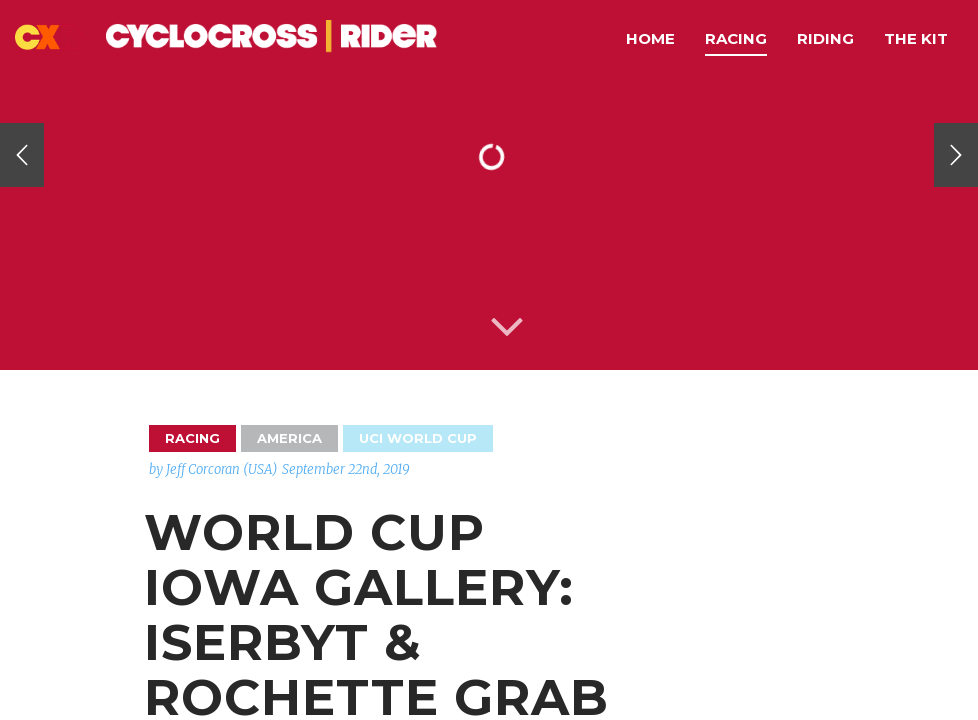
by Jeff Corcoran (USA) (213, 469)
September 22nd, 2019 (346, 469)
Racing (736, 38)
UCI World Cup (418, 438)
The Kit (916, 38)
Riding (825, 38)
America (289, 438)
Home (650, 38)
